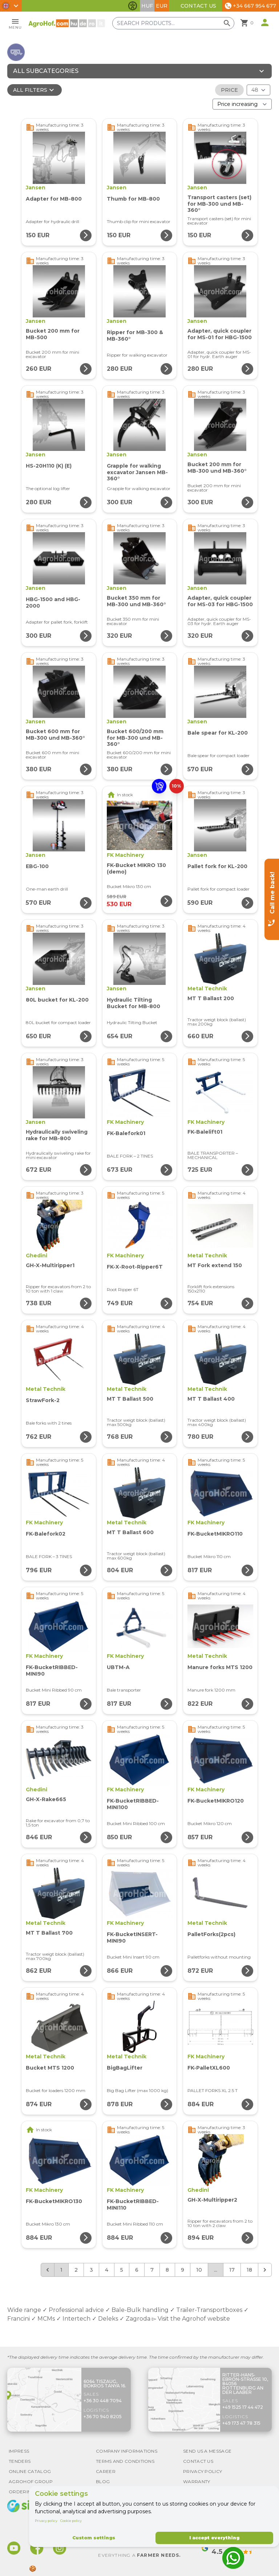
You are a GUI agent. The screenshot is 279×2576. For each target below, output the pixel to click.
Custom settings (93, 2537)
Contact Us (198, 5)
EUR (161, 6)
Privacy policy (46, 2521)
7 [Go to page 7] (152, 2270)
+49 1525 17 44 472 (242, 2407)
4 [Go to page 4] (106, 2270)
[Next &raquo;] (265, 2270)
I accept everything (214, 2537)
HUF (147, 6)
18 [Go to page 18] (249, 2270)
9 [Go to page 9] (182, 2270)
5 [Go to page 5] (121, 2270)
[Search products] (177, 23)
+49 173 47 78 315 (241, 2423)
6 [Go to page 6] (136, 2270)
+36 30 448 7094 (103, 2400)
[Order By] (242, 104)
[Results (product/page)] (258, 90)
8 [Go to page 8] (167, 2270)
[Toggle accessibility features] (132, 5)
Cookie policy (71, 2521)
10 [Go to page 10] (199, 2270)
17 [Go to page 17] (232, 2270)
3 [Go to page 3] (91, 2270)
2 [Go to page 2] (76, 2270)
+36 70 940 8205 (103, 2416)
